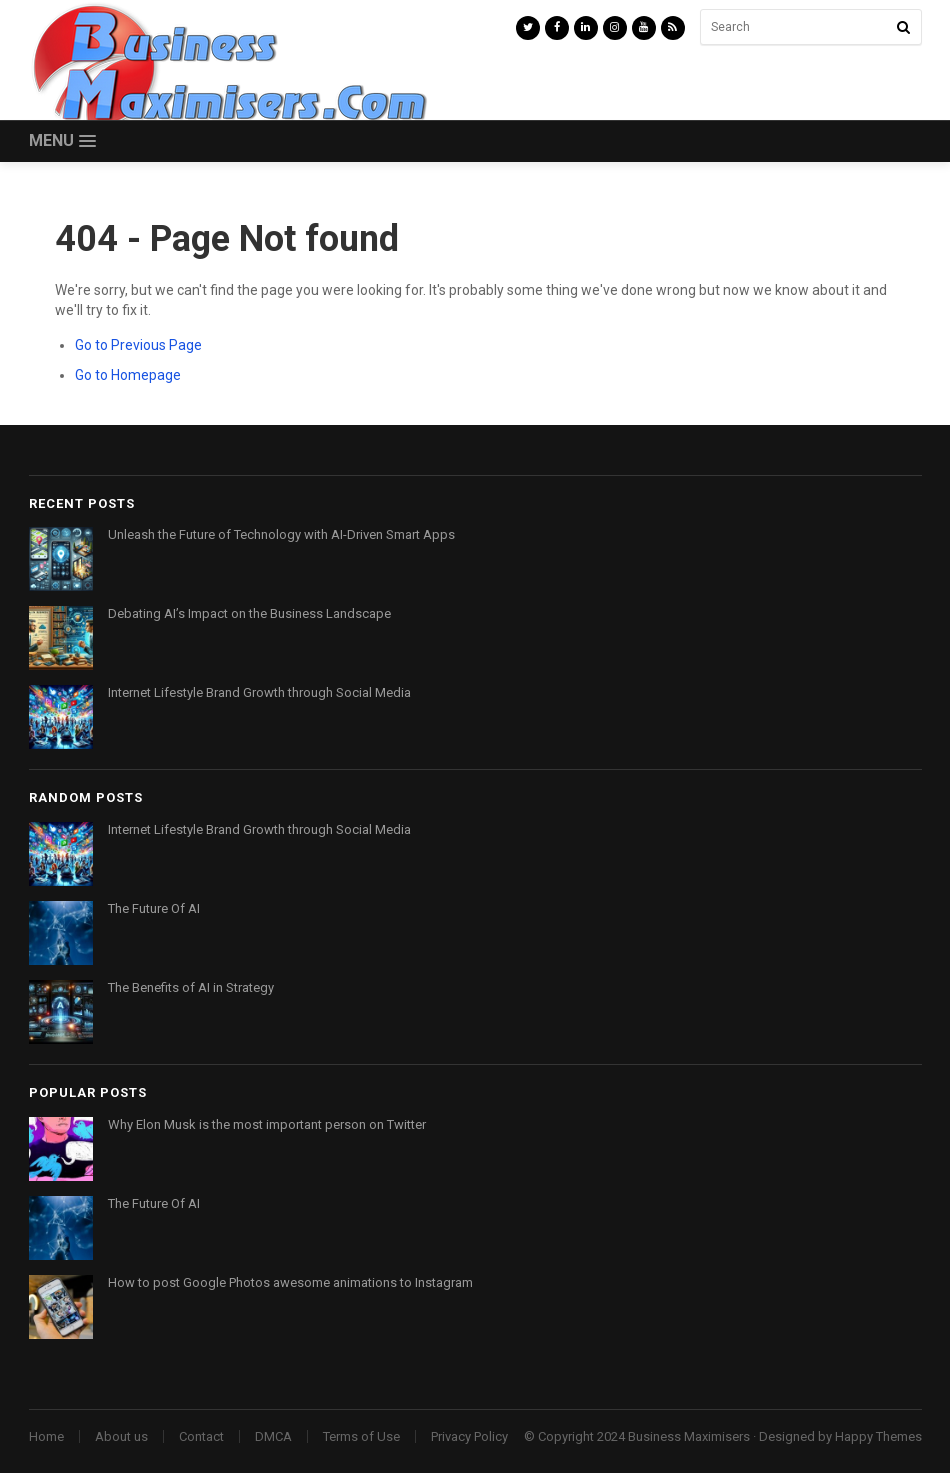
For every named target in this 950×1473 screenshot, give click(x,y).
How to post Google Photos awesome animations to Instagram (290, 1282)
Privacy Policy (469, 1436)
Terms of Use (361, 1436)
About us (121, 1436)
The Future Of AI (154, 908)
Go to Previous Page (138, 345)
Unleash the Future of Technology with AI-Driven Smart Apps (281, 534)
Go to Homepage (128, 375)
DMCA (273, 1436)
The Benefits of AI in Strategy (191, 987)
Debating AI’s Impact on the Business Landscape (249, 613)
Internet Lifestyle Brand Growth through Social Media (259, 692)
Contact (201, 1436)
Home (46, 1436)
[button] (62, 141)
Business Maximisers (689, 1436)
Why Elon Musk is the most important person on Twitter (267, 1124)
